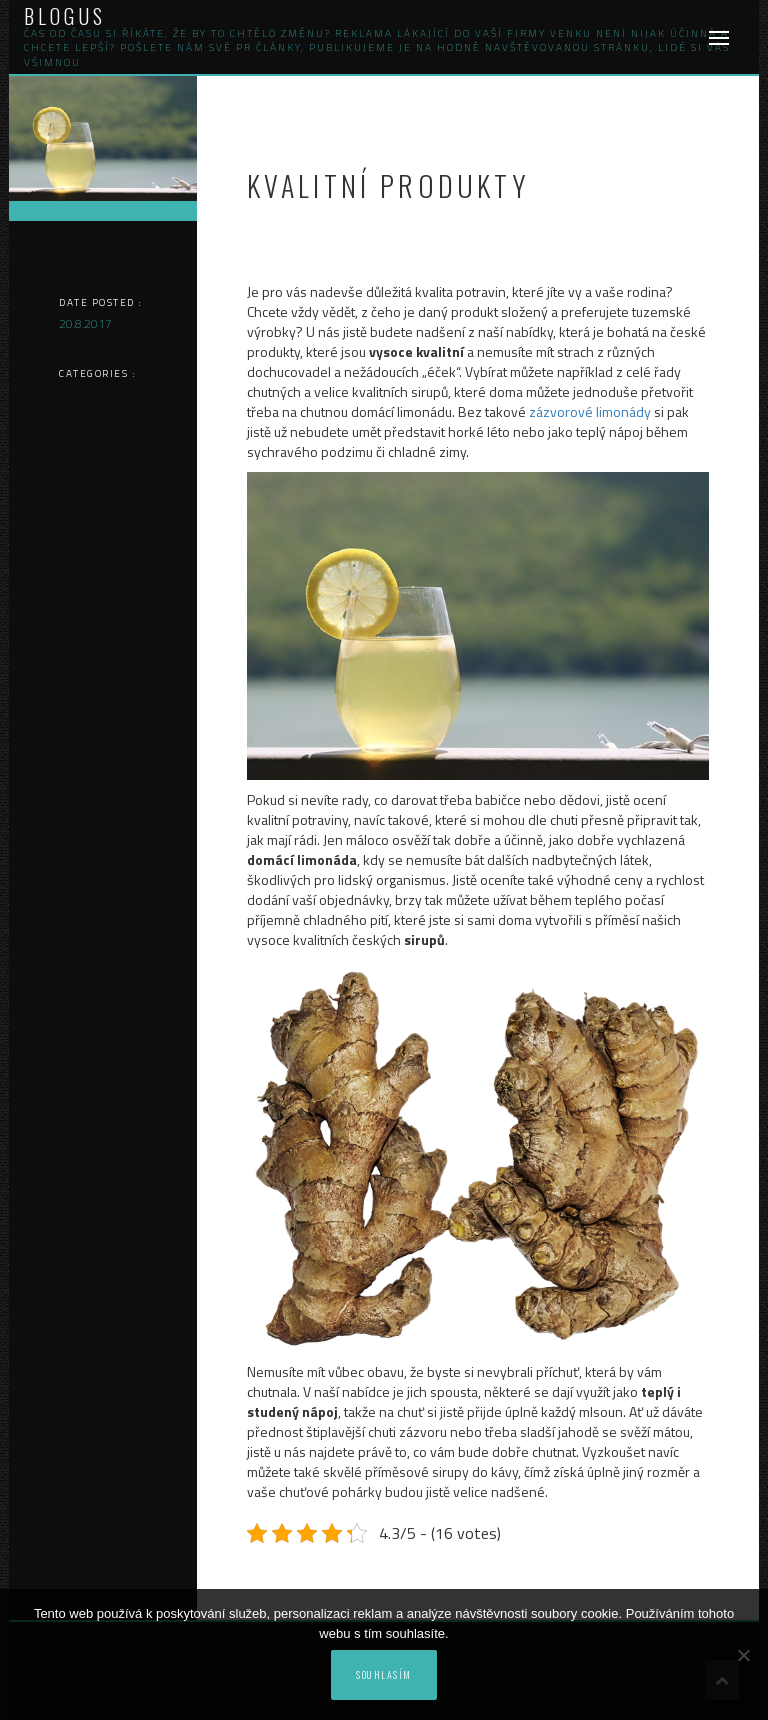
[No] (743, 1655)
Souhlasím (384, 1674)
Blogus (65, 16)
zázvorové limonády (590, 411)
